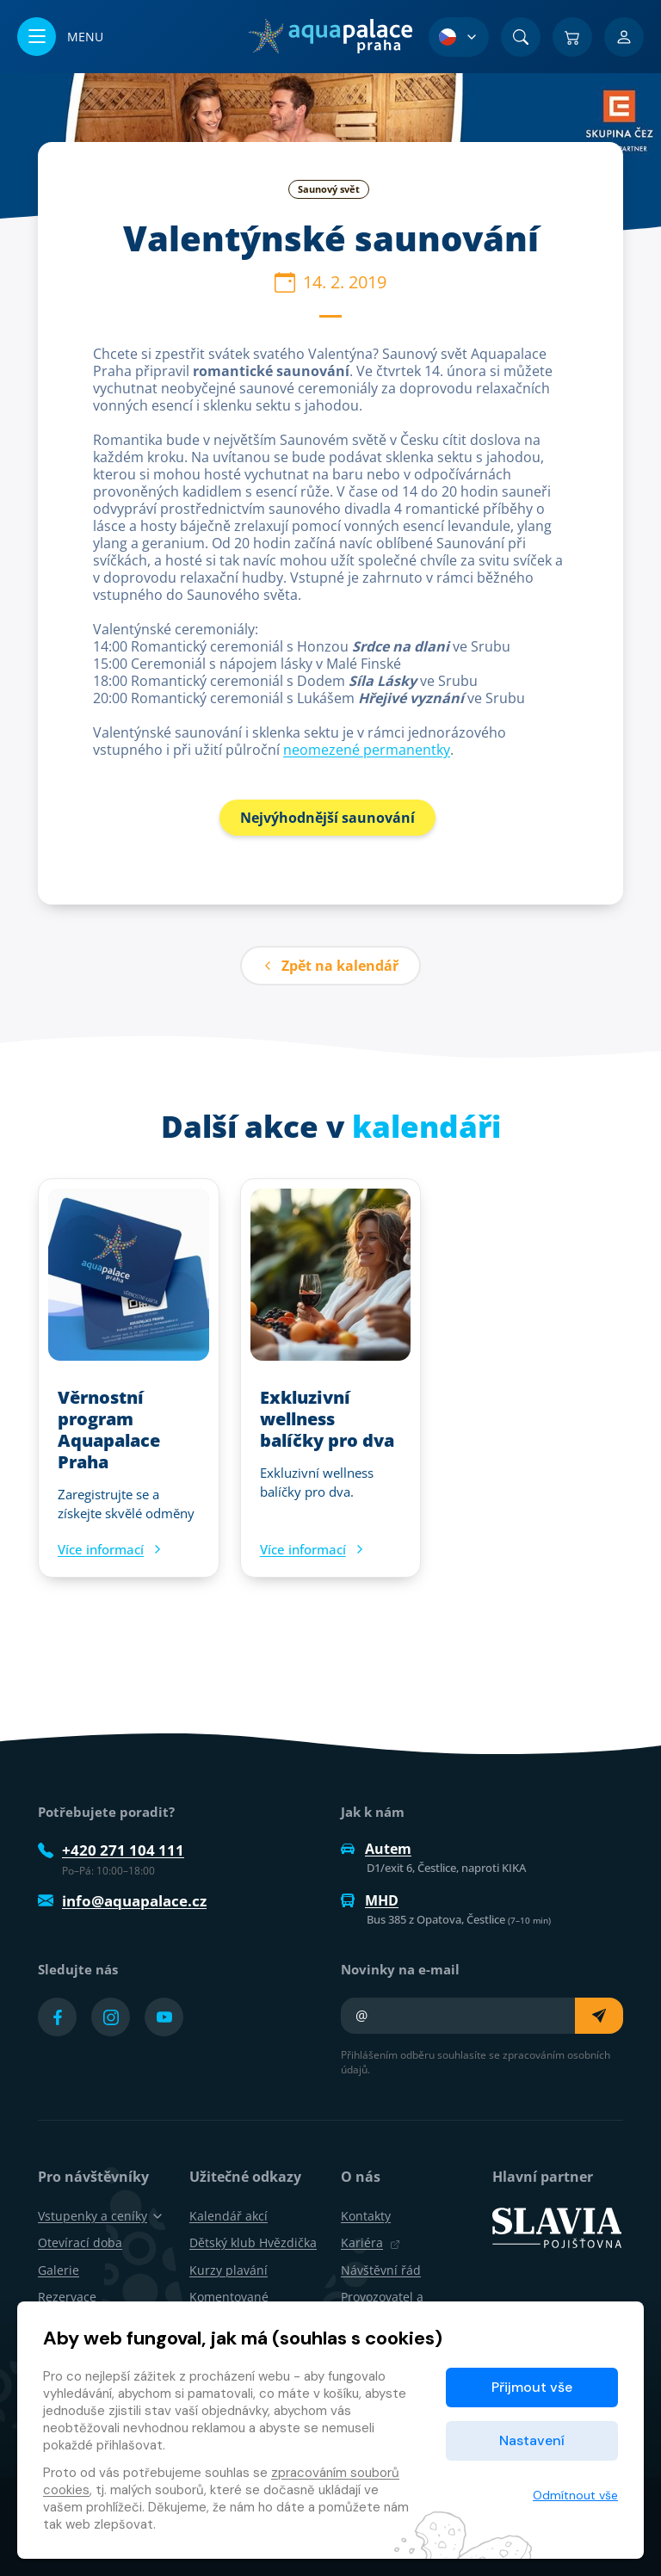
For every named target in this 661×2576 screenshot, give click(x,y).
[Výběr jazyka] (459, 37)
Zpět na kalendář (330, 965)
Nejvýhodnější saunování (327, 817)
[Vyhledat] (521, 37)
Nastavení (532, 2440)
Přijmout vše (531, 2387)
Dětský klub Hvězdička (253, 2242)
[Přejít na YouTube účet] (164, 2017)
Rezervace (67, 2297)
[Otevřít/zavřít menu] (60, 36)
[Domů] (330, 36)
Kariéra (370, 2242)
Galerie (58, 2270)
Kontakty (366, 2216)
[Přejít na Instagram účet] (110, 2017)
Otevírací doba (80, 2242)
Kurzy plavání (228, 2270)
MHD (369, 1900)
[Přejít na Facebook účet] (57, 2017)
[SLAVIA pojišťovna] (556, 2226)
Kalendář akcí (228, 2216)
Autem (376, 1848)
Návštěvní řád (381, 2270)
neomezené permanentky (366, 749)
